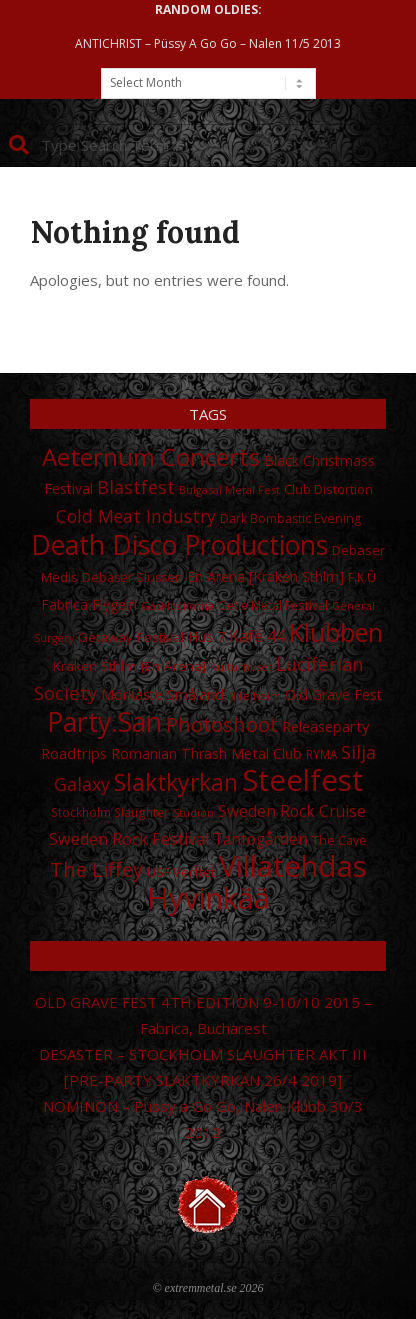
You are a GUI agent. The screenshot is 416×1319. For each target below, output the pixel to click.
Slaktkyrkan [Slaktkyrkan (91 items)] (176, 782)
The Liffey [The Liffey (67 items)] (96, 869)
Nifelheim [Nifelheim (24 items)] (254, 696)
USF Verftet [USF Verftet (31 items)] (181, 872)
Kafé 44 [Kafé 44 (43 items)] (257, 636)
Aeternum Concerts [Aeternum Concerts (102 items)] (151, 456)
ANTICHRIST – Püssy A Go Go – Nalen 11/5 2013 (208, 43)
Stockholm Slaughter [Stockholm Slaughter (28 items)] (110, 812)
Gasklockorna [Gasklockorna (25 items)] (177, 605)
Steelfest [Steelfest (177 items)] (302, 780)
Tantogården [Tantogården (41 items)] (260, 839)
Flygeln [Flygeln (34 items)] (114, 604)
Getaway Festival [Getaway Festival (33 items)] (131, 637)
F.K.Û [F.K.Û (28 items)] (362, 577)
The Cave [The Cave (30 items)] (339, 840)
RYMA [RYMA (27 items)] (321, 754)
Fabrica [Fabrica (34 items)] (64, 604)
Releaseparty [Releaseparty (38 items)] (325, 726)
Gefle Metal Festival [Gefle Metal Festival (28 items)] (273, 605)
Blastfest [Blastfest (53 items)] (136, 487)
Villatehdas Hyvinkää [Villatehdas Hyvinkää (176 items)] (257, 882)
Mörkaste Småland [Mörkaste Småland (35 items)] (162, 694)
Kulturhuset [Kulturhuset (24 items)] (241, 667)
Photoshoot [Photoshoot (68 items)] (222, 724)
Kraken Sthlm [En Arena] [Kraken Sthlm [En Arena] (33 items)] (129, 666)
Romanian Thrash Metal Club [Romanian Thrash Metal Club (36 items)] (206, 753)
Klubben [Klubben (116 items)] (336, 632)
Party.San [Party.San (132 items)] (104, 722)
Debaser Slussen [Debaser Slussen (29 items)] (132, 577)
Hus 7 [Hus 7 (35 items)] (206, 636)
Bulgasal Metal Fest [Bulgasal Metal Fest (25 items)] (229, 489)
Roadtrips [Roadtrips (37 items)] (74, 753)
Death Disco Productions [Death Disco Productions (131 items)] (179, 545)
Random (208, 956)
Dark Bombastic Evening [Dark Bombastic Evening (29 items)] (290, 518)
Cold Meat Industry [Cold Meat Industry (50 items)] (136, 516)
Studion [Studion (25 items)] (193, 812)
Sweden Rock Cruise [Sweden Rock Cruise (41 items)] (292, 811)
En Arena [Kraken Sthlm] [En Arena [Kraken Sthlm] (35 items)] (265, 576)
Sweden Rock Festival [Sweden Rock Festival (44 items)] (129, 839)
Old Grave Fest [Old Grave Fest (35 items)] (333, 694)
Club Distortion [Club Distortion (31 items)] (328, 489)
